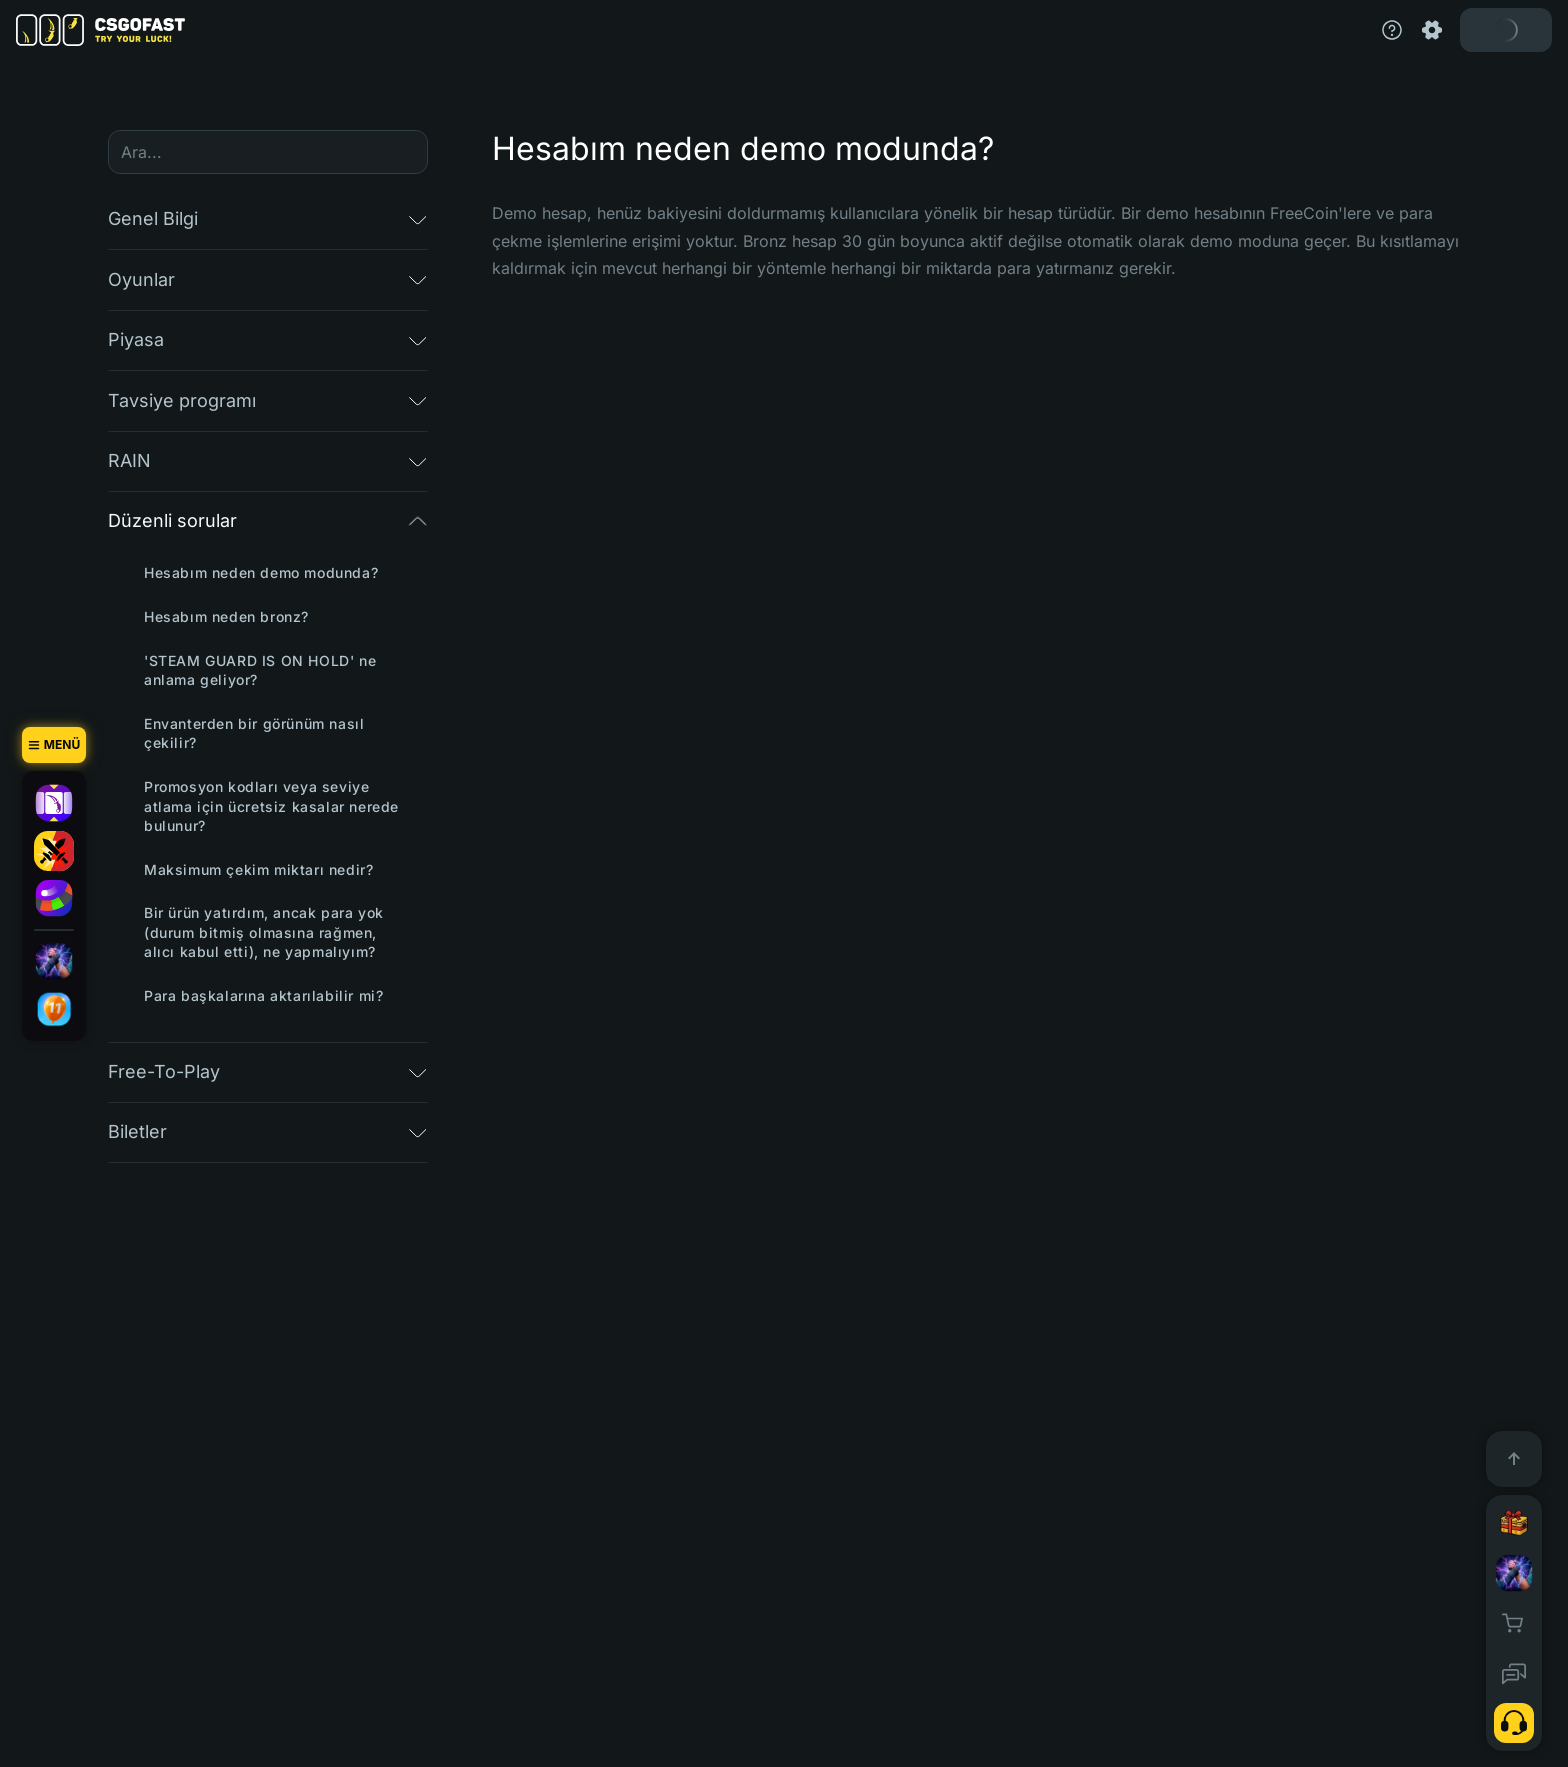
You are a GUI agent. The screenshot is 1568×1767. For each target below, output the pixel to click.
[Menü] (54, 745)
